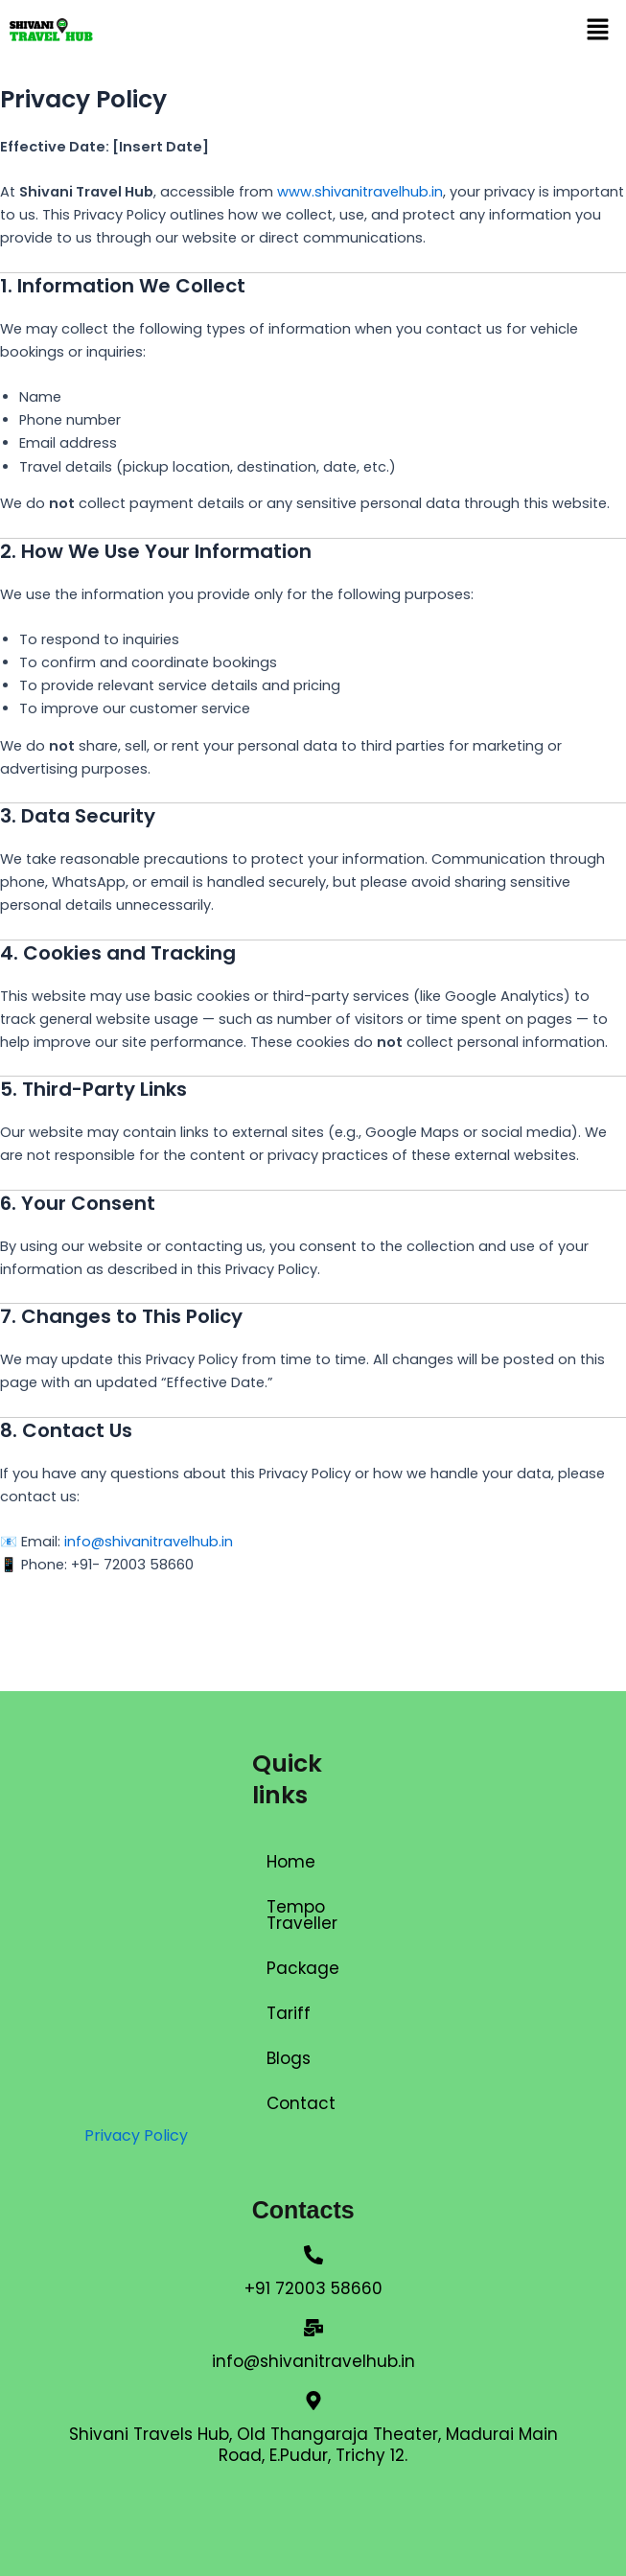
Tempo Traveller (302, 1915)
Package (303, 1968)
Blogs (289, 2058)
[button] (597, 31)
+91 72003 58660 (313, 2288)
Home (291, 1861)
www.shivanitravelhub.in (360, 191)
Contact (301, 2103)
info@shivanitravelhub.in (148, 1541)
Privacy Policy (136, 2135)
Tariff (289, 2013)
